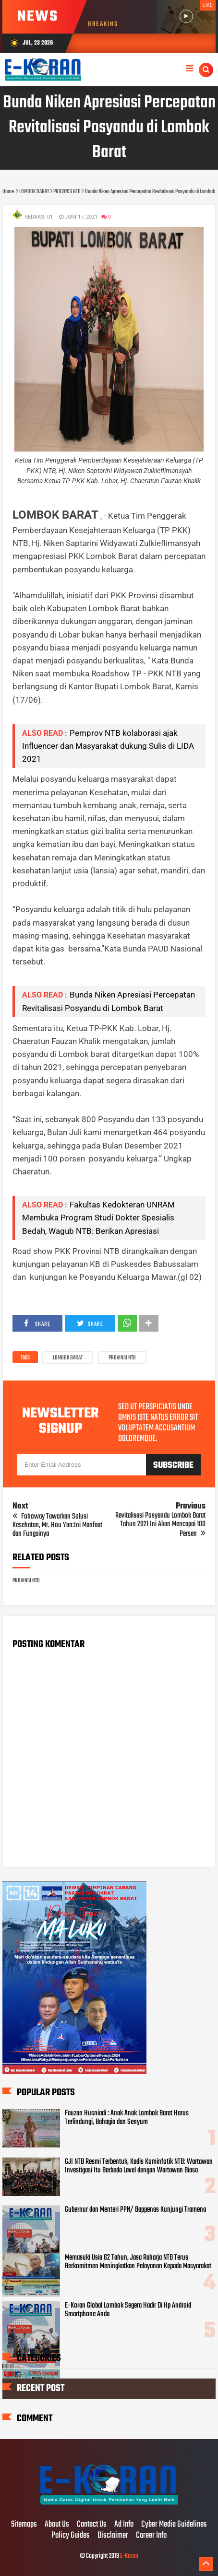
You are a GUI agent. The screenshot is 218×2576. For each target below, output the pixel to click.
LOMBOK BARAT (68, 1358)
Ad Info (123, 2524)
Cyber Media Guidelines (174, 2524)
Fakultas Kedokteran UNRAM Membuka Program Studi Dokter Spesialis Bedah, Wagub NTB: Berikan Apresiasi (98, 1217)
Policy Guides (70, 2535)
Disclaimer (112, 2535)
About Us (57, 2524)
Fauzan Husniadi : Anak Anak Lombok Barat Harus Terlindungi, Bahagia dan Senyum (127, 2117)
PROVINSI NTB (122, 1358)
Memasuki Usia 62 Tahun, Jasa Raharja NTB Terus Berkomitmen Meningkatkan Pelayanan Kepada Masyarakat (138, 2262)
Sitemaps (24, 2524)
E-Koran (129, 2556)
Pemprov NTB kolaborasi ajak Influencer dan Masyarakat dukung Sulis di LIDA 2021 (108, 746)
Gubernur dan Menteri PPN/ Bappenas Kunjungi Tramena (135, 2210)
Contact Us (92, 2524)
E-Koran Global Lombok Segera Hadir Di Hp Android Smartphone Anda (128, 2310)
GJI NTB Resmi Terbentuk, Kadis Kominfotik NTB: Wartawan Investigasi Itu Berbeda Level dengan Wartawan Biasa (139, 2166)
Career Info (151, 2535)
